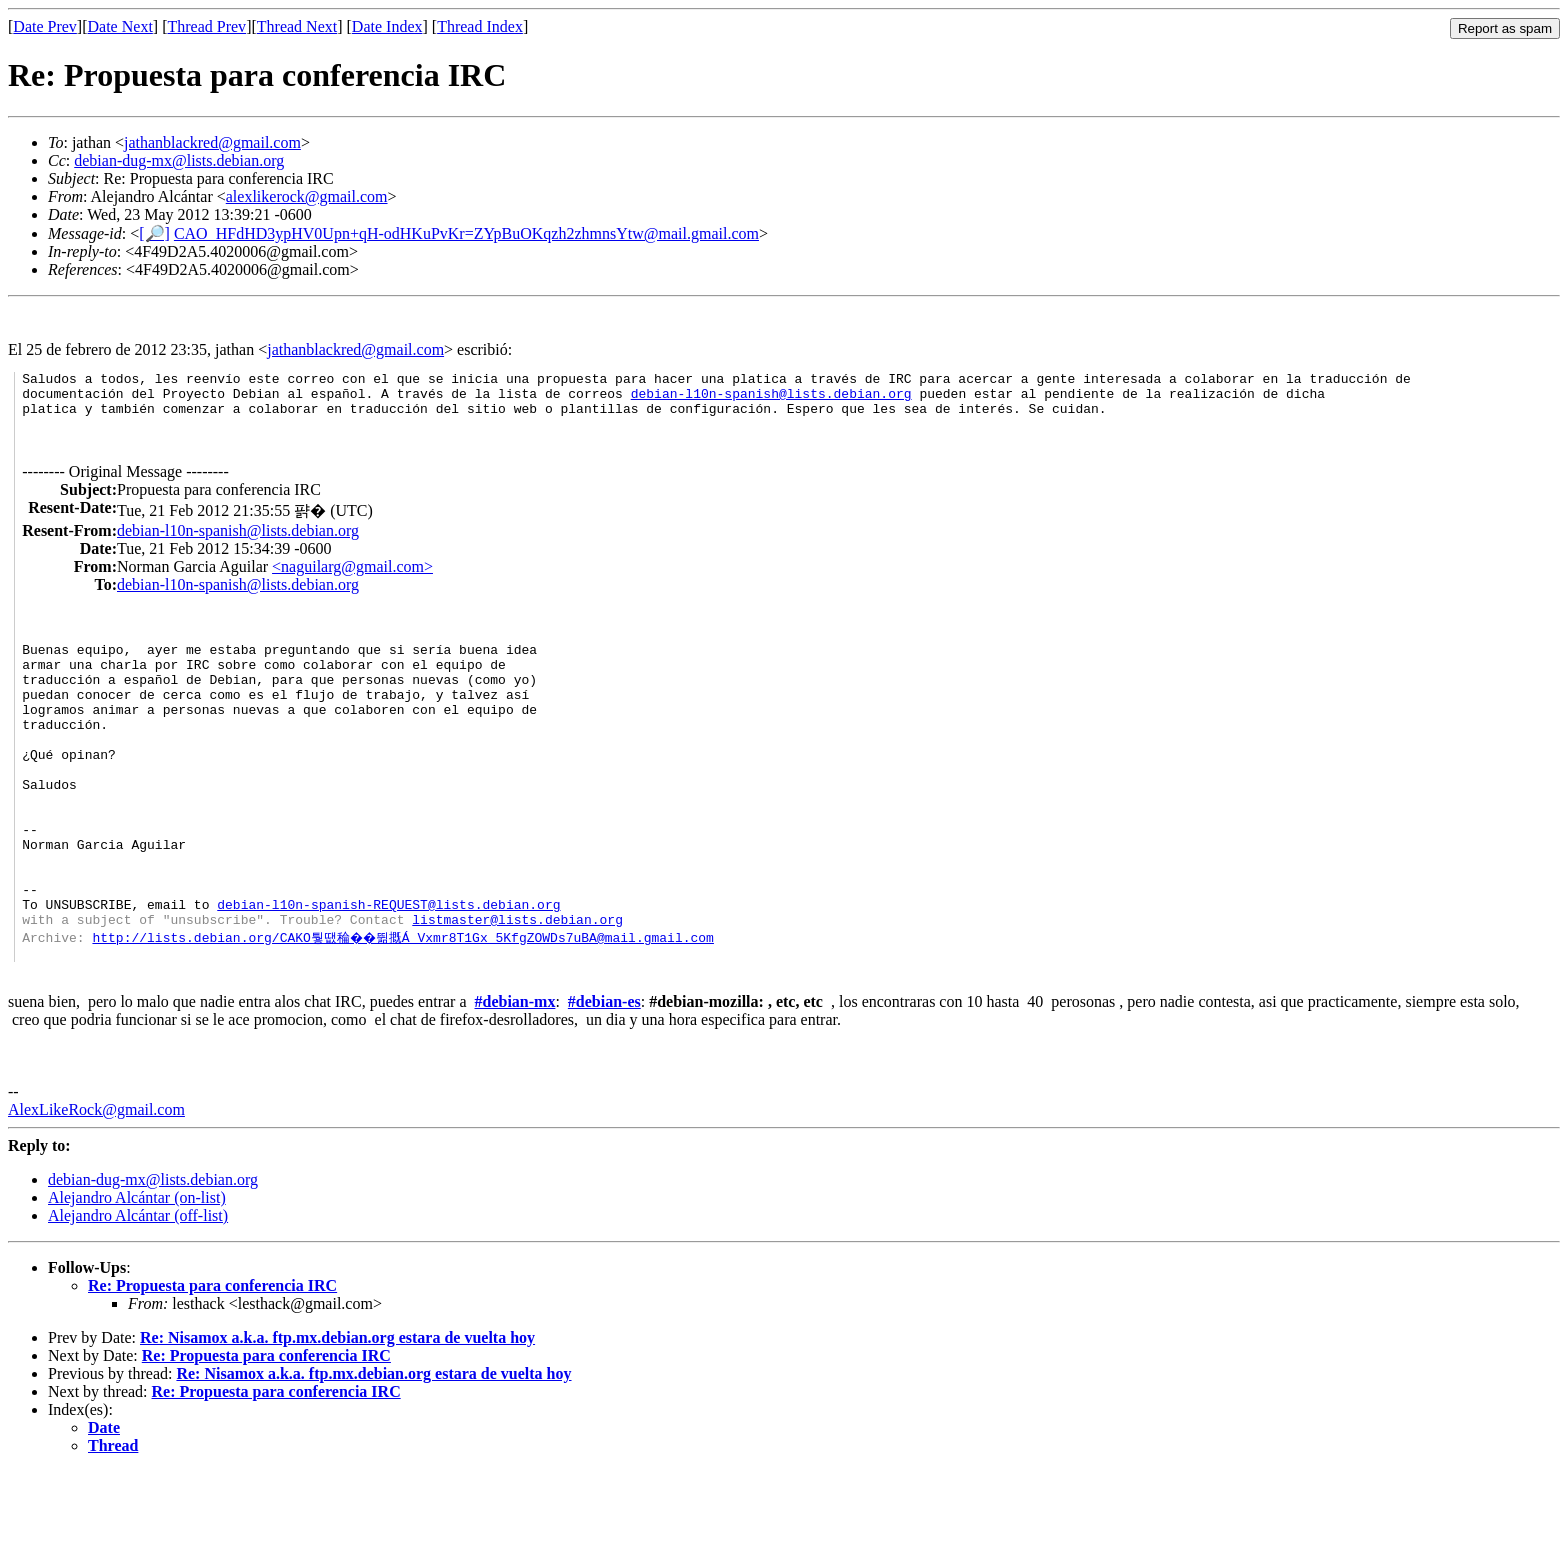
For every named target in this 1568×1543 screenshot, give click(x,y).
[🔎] (154, 233)
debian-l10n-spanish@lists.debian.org (771, 399)
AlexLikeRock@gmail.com (96, 1181)
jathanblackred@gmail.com (212, 142)
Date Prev (45, 26)
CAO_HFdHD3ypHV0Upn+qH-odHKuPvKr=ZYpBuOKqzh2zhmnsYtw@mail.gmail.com (466, 233)
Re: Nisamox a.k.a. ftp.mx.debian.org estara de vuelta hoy (337, 1409)
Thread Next (297, 26)
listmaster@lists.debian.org (517, 988)
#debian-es (604, 1073)
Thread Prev (206, 26)
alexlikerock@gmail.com (307, 196)
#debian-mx (515, 1073)
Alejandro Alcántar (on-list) (137, 1269)
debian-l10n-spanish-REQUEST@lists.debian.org (388, 970)
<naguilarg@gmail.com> (352, 578)
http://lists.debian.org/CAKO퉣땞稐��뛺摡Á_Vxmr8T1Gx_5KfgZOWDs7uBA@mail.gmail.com (405, 1006)
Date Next (120, 26)
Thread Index (480, 26)
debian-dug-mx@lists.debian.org (179, 160)
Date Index (387, 26)
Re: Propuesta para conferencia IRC (212, 1357)
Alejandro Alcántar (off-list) (138, 1287)
